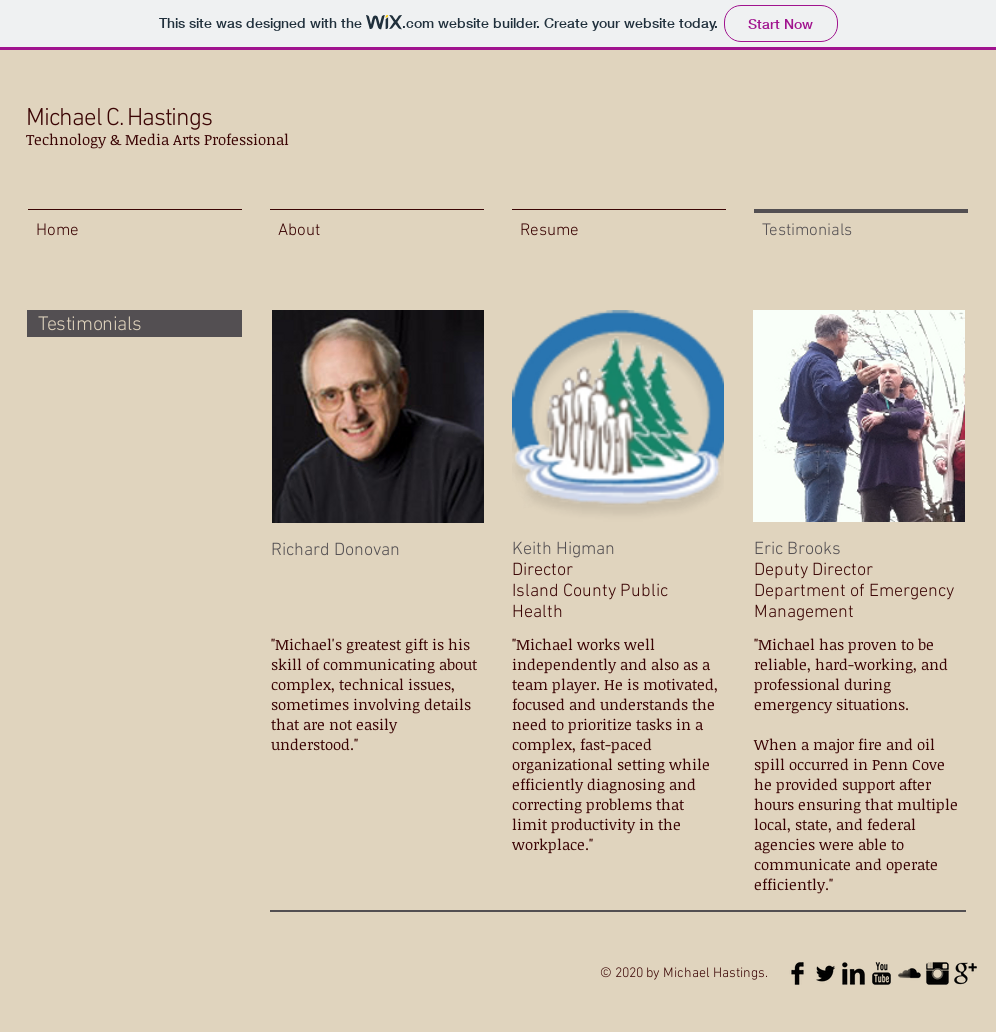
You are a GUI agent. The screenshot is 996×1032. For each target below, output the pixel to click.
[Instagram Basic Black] (937, 973)
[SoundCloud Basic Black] (909, 973)
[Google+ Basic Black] (965, 973)
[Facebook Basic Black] (797, 973)
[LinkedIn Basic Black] (853, 973)
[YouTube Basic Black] (881, 973)
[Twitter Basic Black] (825, 973)
